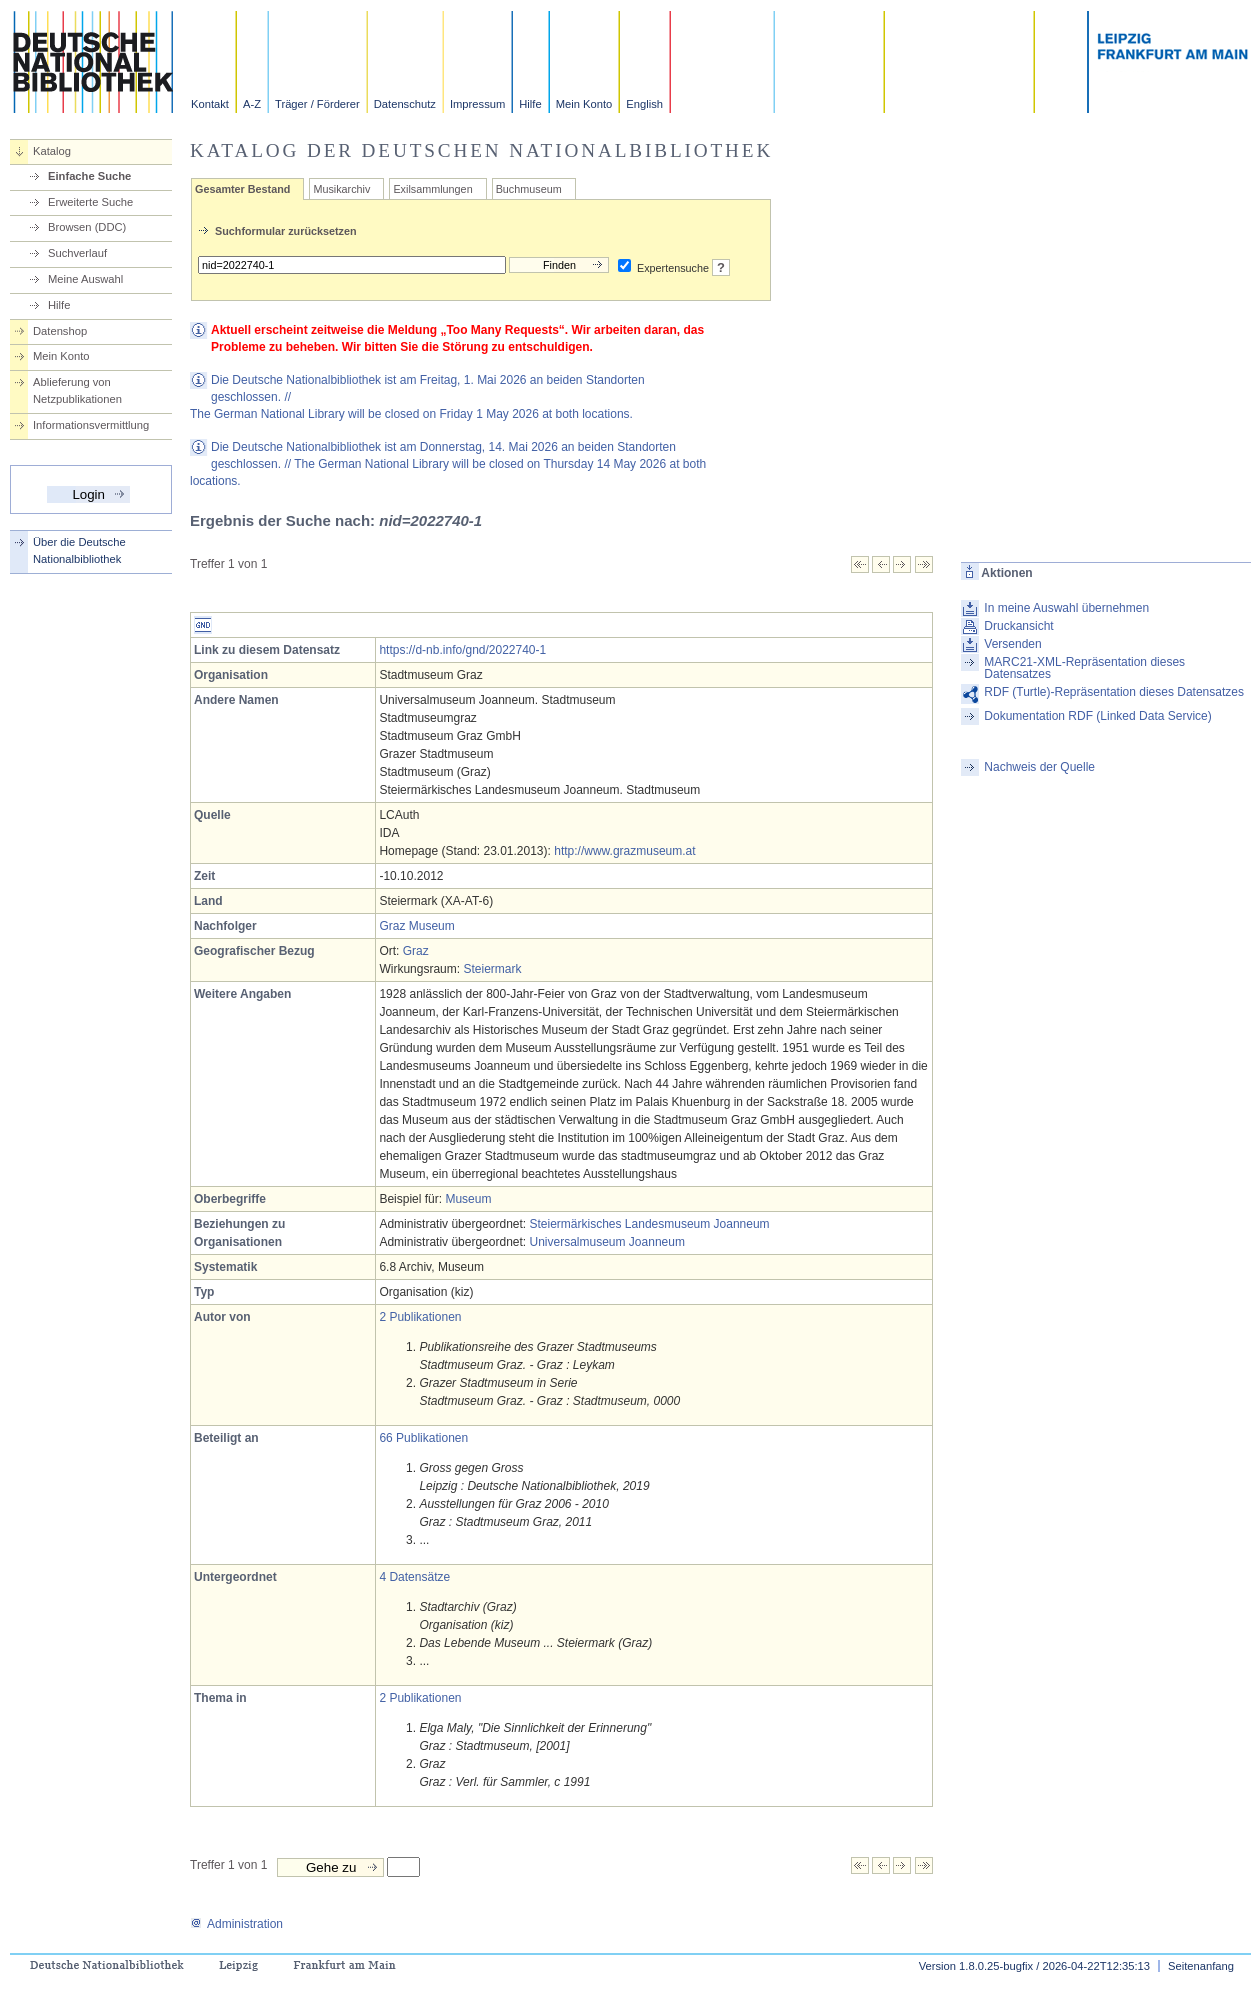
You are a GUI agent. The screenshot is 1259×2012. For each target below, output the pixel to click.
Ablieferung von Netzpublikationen (77, 390)
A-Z (252, 104)
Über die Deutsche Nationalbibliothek (79, 550)
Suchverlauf (77, 253)
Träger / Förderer (317, 104)
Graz (416, 951)
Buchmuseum (529, 189)
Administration (236, 1924)
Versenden (1012, 644)
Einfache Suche (89, 176)
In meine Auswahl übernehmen (1066, 608)
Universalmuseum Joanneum (607, 1242)
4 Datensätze (414, 1577)
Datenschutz (405, 104)
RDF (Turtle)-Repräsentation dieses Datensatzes (1114, 692)
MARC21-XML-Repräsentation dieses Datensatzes (1084, 668)
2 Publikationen (420, 1317)
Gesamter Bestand (242, 189)
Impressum (477, 104)
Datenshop (60, 331)
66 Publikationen (423, 1438)
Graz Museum (416, 926)
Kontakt (210, 104)
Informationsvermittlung (91, 425)
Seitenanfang (1201, 1966)
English (644, 104)
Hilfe (530, 104)
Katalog (52, 151)
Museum (468, 1199)
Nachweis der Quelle (1039, 767)
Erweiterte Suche (90, 202)
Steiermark (492, 969)
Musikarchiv (341, 189)
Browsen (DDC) (87, 227)
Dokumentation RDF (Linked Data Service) (1097, 716)
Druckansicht (1018, 626)
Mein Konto (584, 104)
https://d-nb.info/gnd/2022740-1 (462, 650)
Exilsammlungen (432, 189)
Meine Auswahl (85, 279)
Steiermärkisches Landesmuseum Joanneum (650, 1224)
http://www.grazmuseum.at (624, 851)
